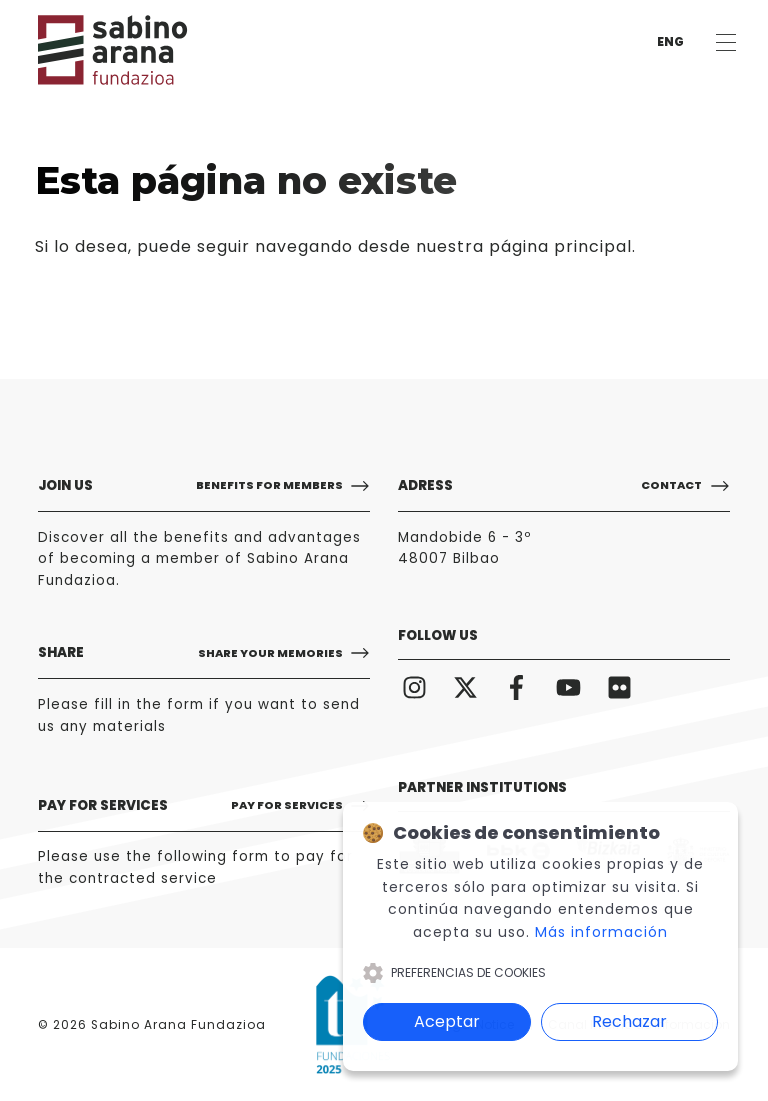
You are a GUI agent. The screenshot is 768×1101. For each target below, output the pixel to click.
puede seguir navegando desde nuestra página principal (384, 246)
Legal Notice (477, 1024)
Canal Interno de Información (639, 1024)
